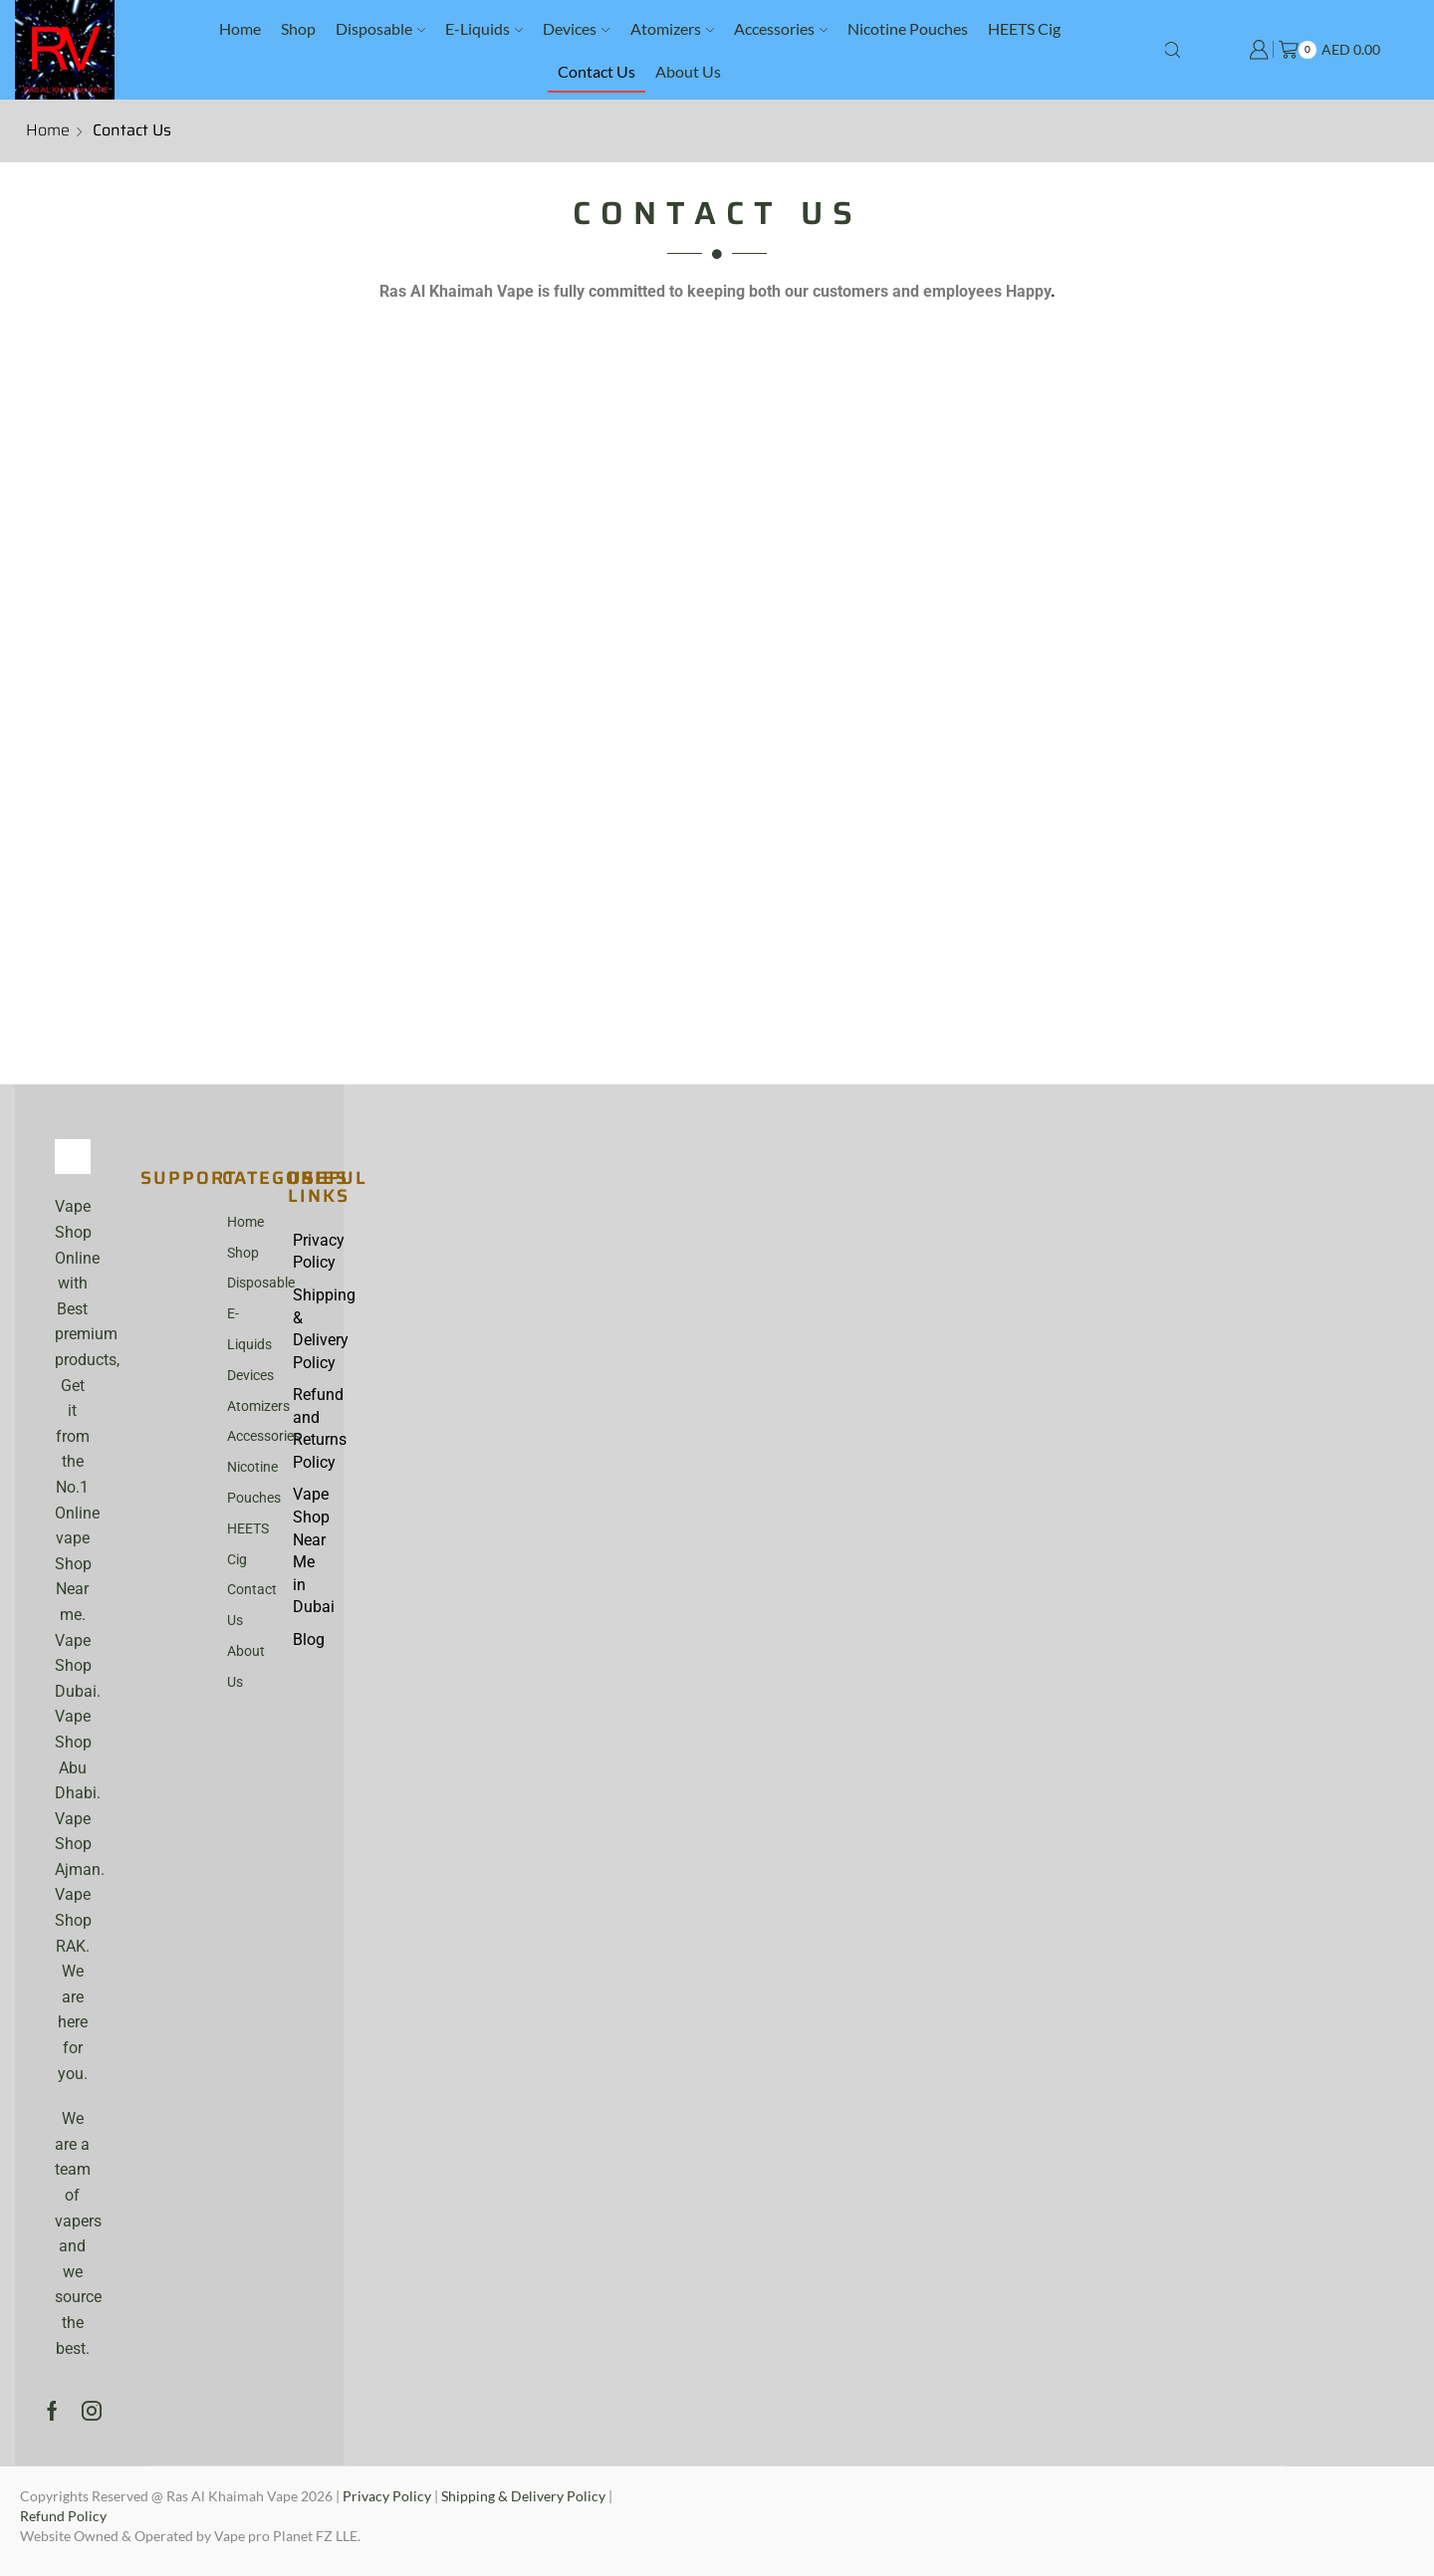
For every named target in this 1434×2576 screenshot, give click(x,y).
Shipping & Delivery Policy (313, 1329)
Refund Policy (63, 2515)
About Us (688, 71)
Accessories (781, 28)
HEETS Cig (1024, 28)
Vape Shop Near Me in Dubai (313, 1554)
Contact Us (596, 71)
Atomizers (672, 28)
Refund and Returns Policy (313, 1430)
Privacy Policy (313, 1252)
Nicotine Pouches (907, 28)
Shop (298, 28)
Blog (309, 1642)
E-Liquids (484, 28)
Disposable (380, 28)
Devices (576, 28)
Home (240, 28)
